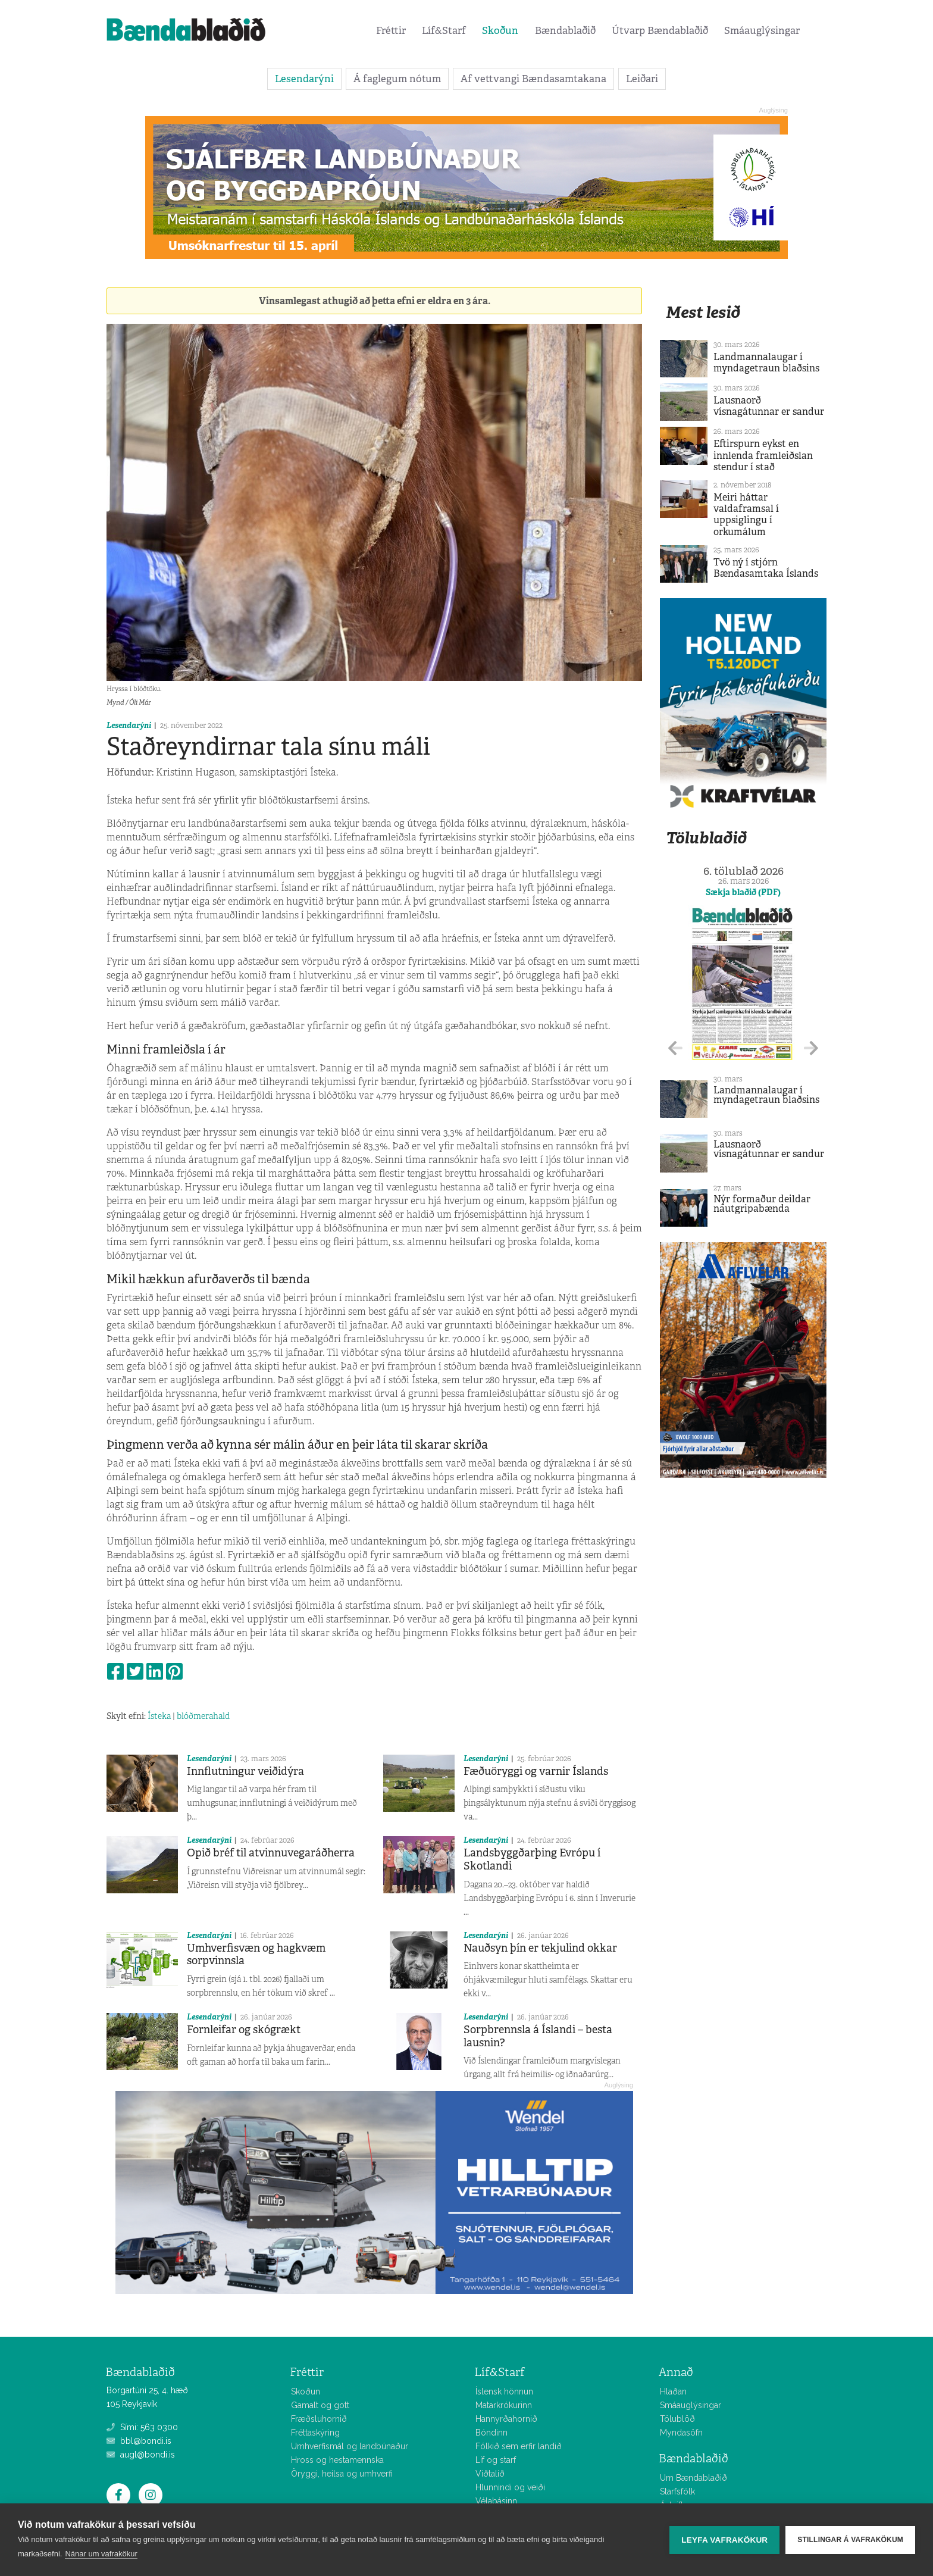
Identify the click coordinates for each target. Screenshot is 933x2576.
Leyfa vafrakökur (724, 2540)
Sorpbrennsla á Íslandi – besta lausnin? (538, 2036)
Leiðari (642, 78)
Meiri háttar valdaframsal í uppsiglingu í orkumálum (746, 514)
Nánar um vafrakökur (101, 2553)
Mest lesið (703, 312)
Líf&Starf (444, 30)
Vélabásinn (496, 2501)
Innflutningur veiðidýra (245, 1771)
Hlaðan (673, 2391)
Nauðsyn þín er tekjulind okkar (540, 1948)
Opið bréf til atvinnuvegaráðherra (271, 1853)
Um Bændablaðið (693, 2478)
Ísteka (159, 1716)
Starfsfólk (677, 2491)
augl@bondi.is (141, 2454)
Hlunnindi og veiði (510, 2487)
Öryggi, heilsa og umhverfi (342, 2473)
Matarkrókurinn (503, 2405)
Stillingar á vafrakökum (850, 2540)
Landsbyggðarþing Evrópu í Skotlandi (532, 1859)
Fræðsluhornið (319, 2419)
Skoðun (500, 30)
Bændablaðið (565, 30)
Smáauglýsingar (762, 30)
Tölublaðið (706, 837)
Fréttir (391, 30)
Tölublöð (677, 2419)
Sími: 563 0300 (142, 2427)
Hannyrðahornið (506, 2419)
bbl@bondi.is (139, 2441)
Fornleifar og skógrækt (243, 2029)
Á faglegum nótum (397, 78)
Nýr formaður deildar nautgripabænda (761, 1204)
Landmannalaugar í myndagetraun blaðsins (766, 362)
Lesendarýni (304, 78)
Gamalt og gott (320, 2405)
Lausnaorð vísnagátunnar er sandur (768, 406)
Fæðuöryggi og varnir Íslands (536, 1771)
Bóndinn (491, 2432)
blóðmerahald (203, 1716)
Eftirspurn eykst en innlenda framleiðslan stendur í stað (763, 455)
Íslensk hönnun (504, 2391)
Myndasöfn (681, 2432)
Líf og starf (495, 2460)
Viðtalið (490, 2473)
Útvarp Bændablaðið (660, 30)
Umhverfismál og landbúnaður (349, 2446)
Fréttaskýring (315, 2432)
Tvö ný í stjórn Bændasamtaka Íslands (765, 568)
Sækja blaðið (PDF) (743, 892)
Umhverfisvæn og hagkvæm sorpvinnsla (256, 1954)
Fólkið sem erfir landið (518, 2446)
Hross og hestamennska (337, 2460)
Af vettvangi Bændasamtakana (533, 78)
